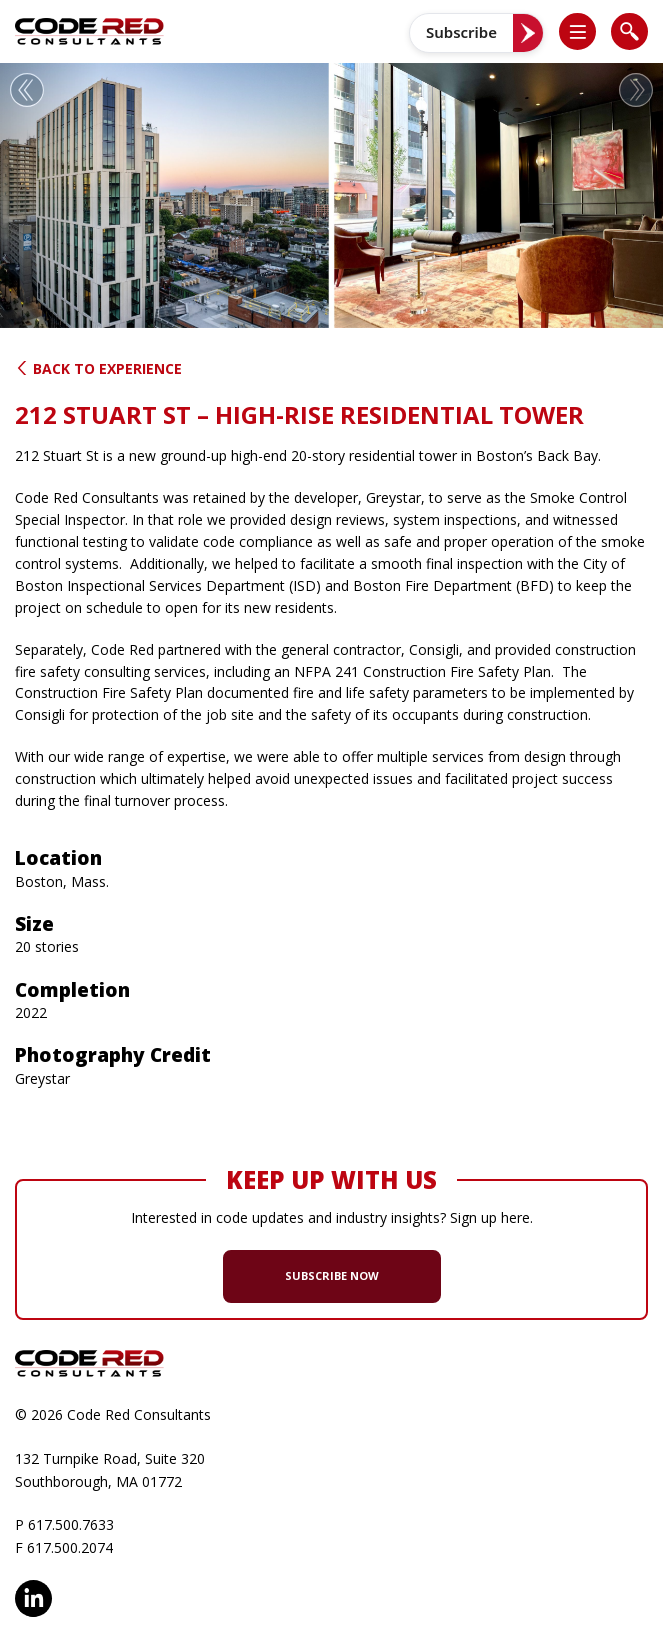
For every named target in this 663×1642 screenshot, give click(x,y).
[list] (577, 31)
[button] (586, 31)
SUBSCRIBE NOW (332, 1275)
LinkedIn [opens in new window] (33, 1598)
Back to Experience (98, 368)
